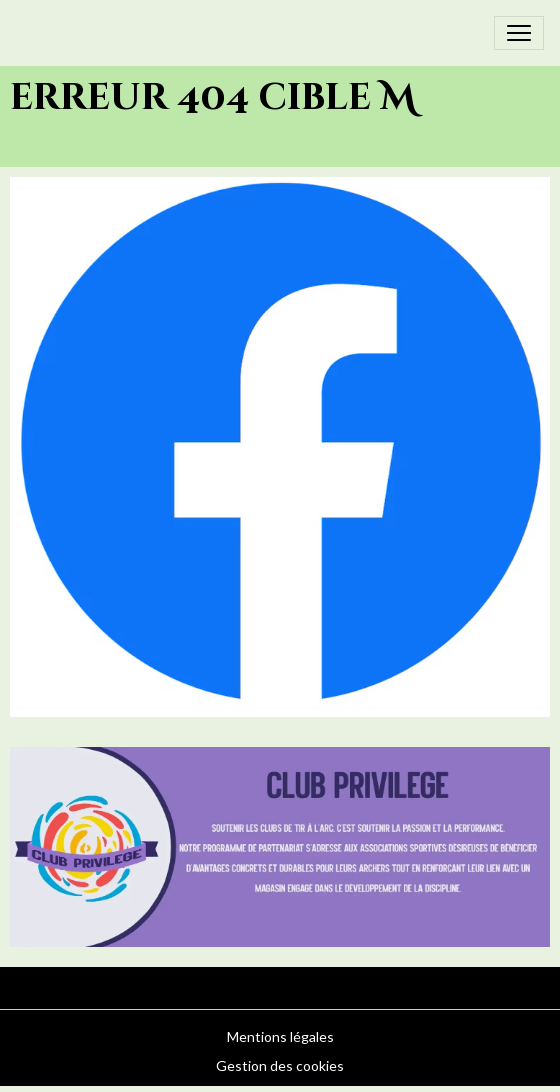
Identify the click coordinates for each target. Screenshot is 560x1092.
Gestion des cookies (280, 1065)
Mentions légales (280, 1036)
